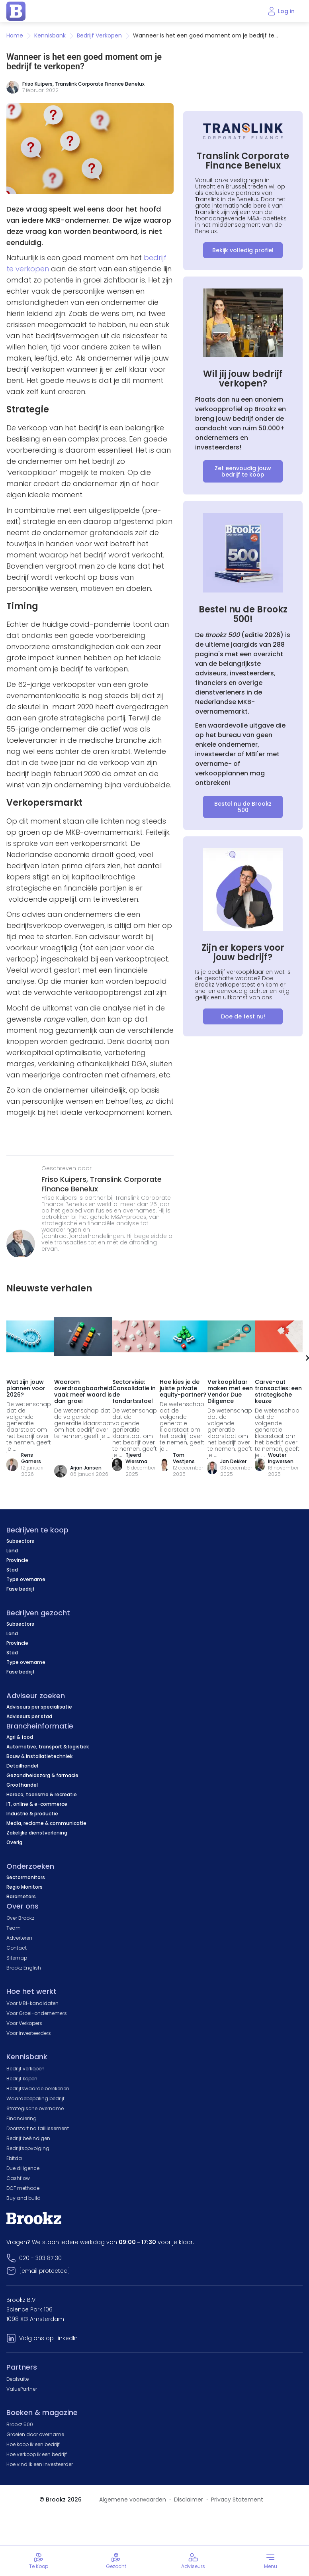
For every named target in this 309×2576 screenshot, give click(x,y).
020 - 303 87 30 (40, 2258)
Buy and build (23, 2198)
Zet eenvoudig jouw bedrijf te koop (243, 471)
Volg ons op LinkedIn (48, 2338)
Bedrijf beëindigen (28, 2138)
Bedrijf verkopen (25, 2068)
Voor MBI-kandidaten (32, 2003)
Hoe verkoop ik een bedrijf (36, 2454)
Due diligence (22, 2168)
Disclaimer (188, 2499)
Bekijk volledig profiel (243, 250)
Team (13, 1928)
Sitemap (16, 1957)
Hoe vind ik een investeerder (39, 2464)
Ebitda (14, 2158)
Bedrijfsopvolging (27, 2148)
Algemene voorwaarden (132, 2499)
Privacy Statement (237, 2499)
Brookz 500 (19, 2424)
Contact (16, 1947)
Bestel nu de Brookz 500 (243, 807)
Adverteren (19, 1937)
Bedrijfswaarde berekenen (37, 2088)
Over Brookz (20, 1918)
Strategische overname (35, 2108)
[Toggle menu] (270, 2561)
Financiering (21, 2118)
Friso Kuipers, (65, 1179)
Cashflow (18, 2178)
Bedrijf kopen (21, 2078)
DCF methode (22, 2188)
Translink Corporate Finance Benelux (100, 83)
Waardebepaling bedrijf (35, 2098)
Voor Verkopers (24, 2023)
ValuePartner (21, 2389)
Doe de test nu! (243, 1016)
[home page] (15, 11)
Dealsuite (17, 2379)
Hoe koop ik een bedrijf (33, 2444)
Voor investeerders (28, 2033)
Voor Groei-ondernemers (36, 2013)
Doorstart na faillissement (37, 2128)
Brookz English (23, 1967)
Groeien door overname (35, 2434)
